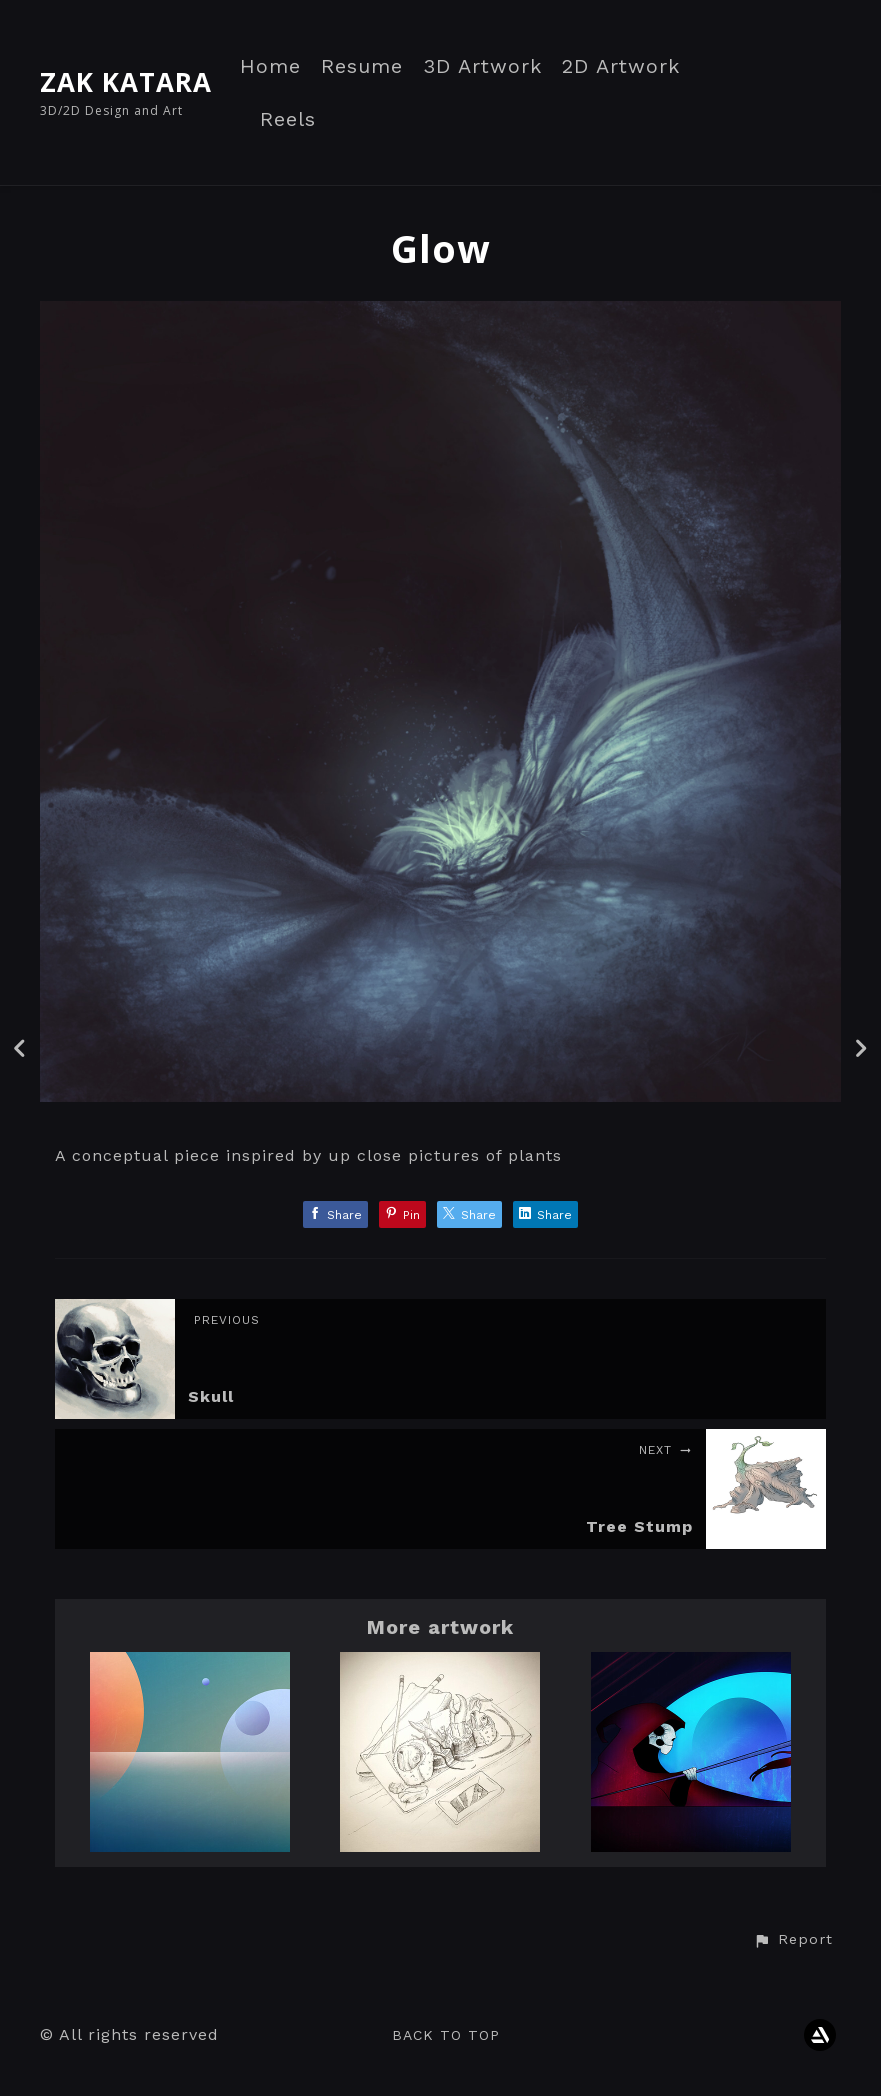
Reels (288, 119)
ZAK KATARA (126, 82)
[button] (793, 1940)
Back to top (446, 2035)
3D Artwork (482, 66)
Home (270, 66)
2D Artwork (621, 66)
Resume (362, 66)
